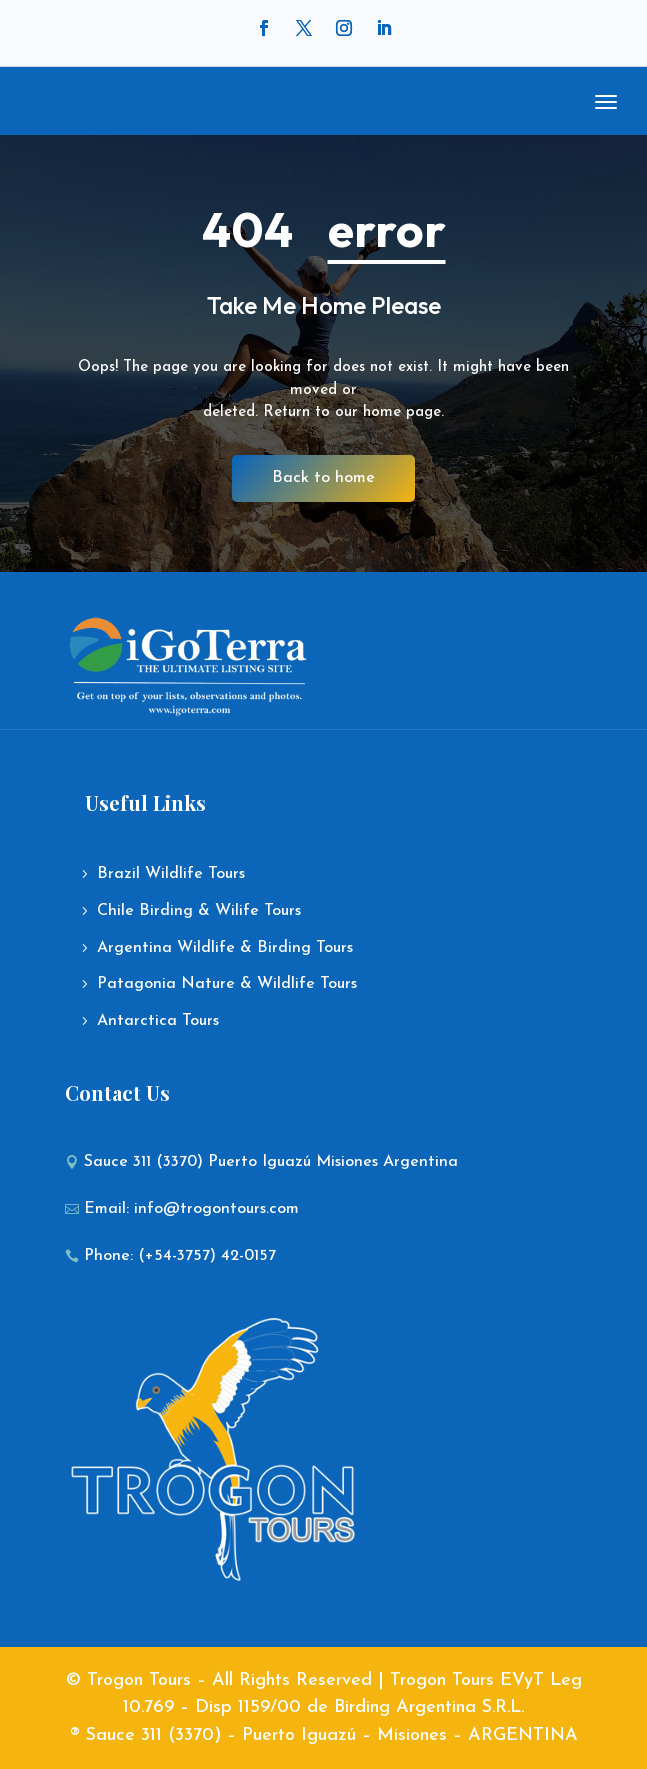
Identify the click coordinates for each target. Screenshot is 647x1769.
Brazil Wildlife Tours (171, 874)
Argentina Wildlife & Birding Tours (225, 948)
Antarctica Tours (158, 1021)
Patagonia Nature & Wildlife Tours (227, 984)
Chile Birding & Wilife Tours (199, 911)
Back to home (323, 478)
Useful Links (145, 802)
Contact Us (117, 1092)
